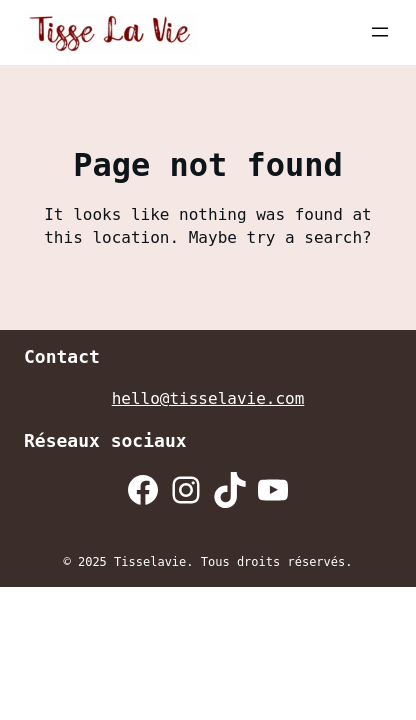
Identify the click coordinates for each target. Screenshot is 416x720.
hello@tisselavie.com (208, 398)
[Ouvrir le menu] (380, 32)
